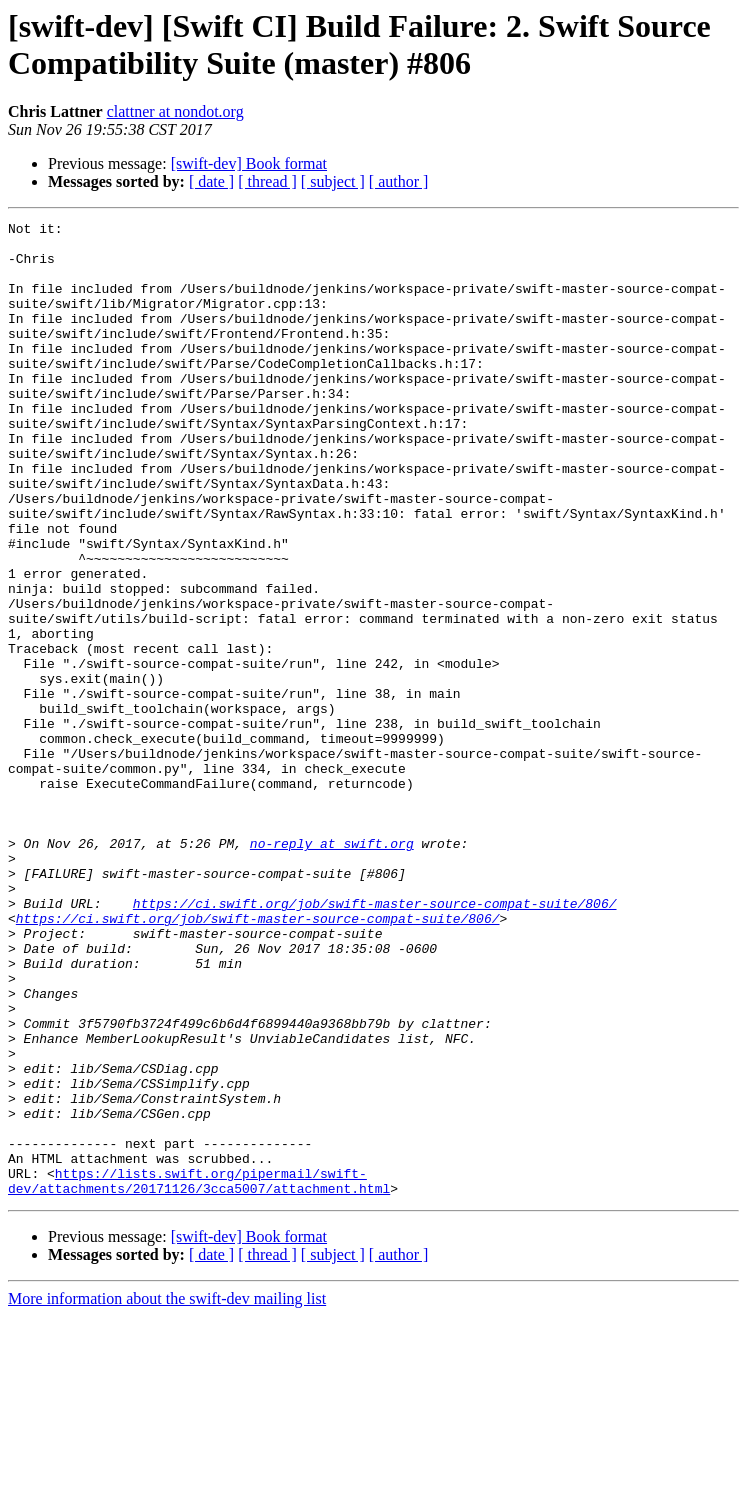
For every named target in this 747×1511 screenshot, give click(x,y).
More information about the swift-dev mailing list (167, 1493)
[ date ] (211, 181)
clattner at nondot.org (175, 111)
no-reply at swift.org (332, 969)
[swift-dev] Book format (249, 163)
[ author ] (399, 181)
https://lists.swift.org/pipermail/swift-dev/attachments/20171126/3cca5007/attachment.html (199, 1374)
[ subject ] (333, 181)
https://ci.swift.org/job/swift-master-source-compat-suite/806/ (375, 1041)
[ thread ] (267, 181)
